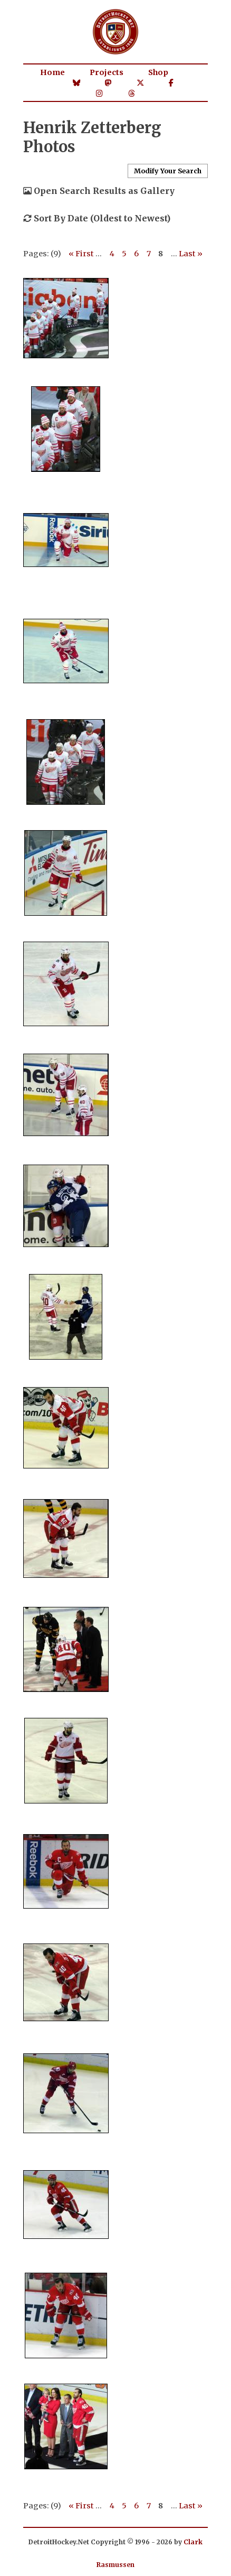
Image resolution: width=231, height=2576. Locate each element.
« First (81, 253)
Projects (106, 72)
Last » (191, 253)
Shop (158, 72)
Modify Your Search (167, 170)
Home (52, 72)
